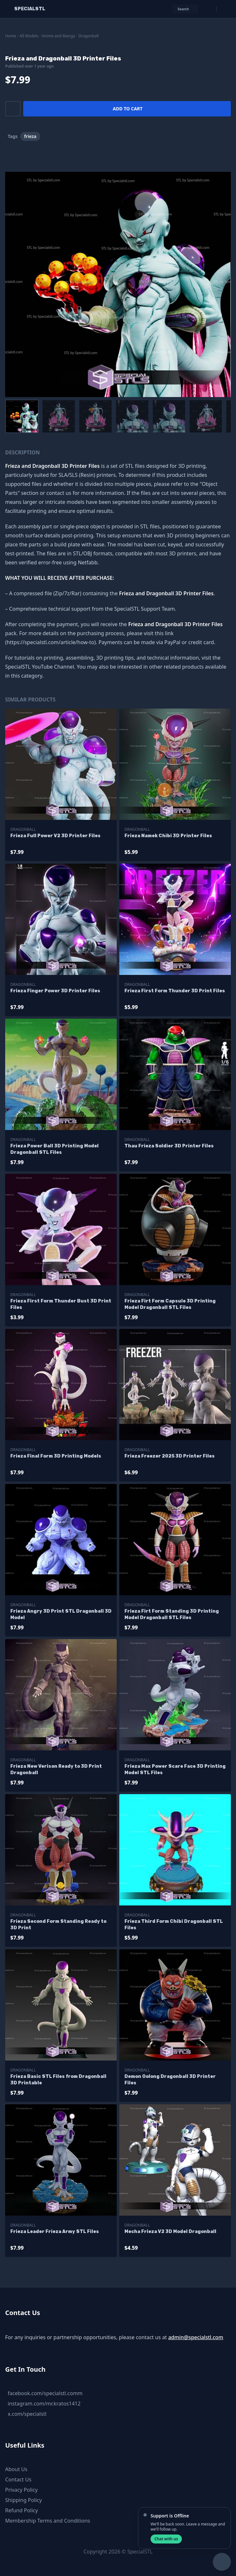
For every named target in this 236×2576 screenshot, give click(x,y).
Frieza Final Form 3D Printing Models (55, 1456)
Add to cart (128, 109)
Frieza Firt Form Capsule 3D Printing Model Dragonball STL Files (170, 1304)
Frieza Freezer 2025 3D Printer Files (169, 1456)
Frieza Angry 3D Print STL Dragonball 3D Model (61, 1614)
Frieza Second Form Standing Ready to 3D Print (58, 1925)
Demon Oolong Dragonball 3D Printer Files (170, 2080)
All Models (29, 36)
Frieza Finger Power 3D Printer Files (55, 991)
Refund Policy (21, 2510)
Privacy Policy (21, 2489)
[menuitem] (22, 416)
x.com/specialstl (27, 2413)
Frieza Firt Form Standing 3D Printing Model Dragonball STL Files (171, 1614)
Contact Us (18, 2479)
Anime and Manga (58, 36)
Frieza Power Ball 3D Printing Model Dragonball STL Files (54, 1149)
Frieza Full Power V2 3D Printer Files (55, 836)
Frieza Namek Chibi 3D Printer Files (168, 836)
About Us (16, 2469)
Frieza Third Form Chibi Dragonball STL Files (173, 1925)
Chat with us (166, 2539)
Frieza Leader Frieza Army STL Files (54, 2231)
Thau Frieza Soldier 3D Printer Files (169, 1146)
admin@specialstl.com (195, 2337)
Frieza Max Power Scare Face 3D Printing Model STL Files (175, 1769)
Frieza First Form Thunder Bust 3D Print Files (60, 1304)
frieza (30, 136)
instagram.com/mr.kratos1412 (44, 2403)
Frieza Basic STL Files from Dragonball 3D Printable (58, 2080)
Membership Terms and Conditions (47, 2520)
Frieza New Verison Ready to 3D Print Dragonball (56, 1769)
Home (10, 36)
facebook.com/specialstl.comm (45, 2393)
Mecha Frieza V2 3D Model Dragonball (170, 2231)
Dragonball (89, 36)
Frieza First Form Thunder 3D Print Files (174, 991)
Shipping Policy (23, 2500)
